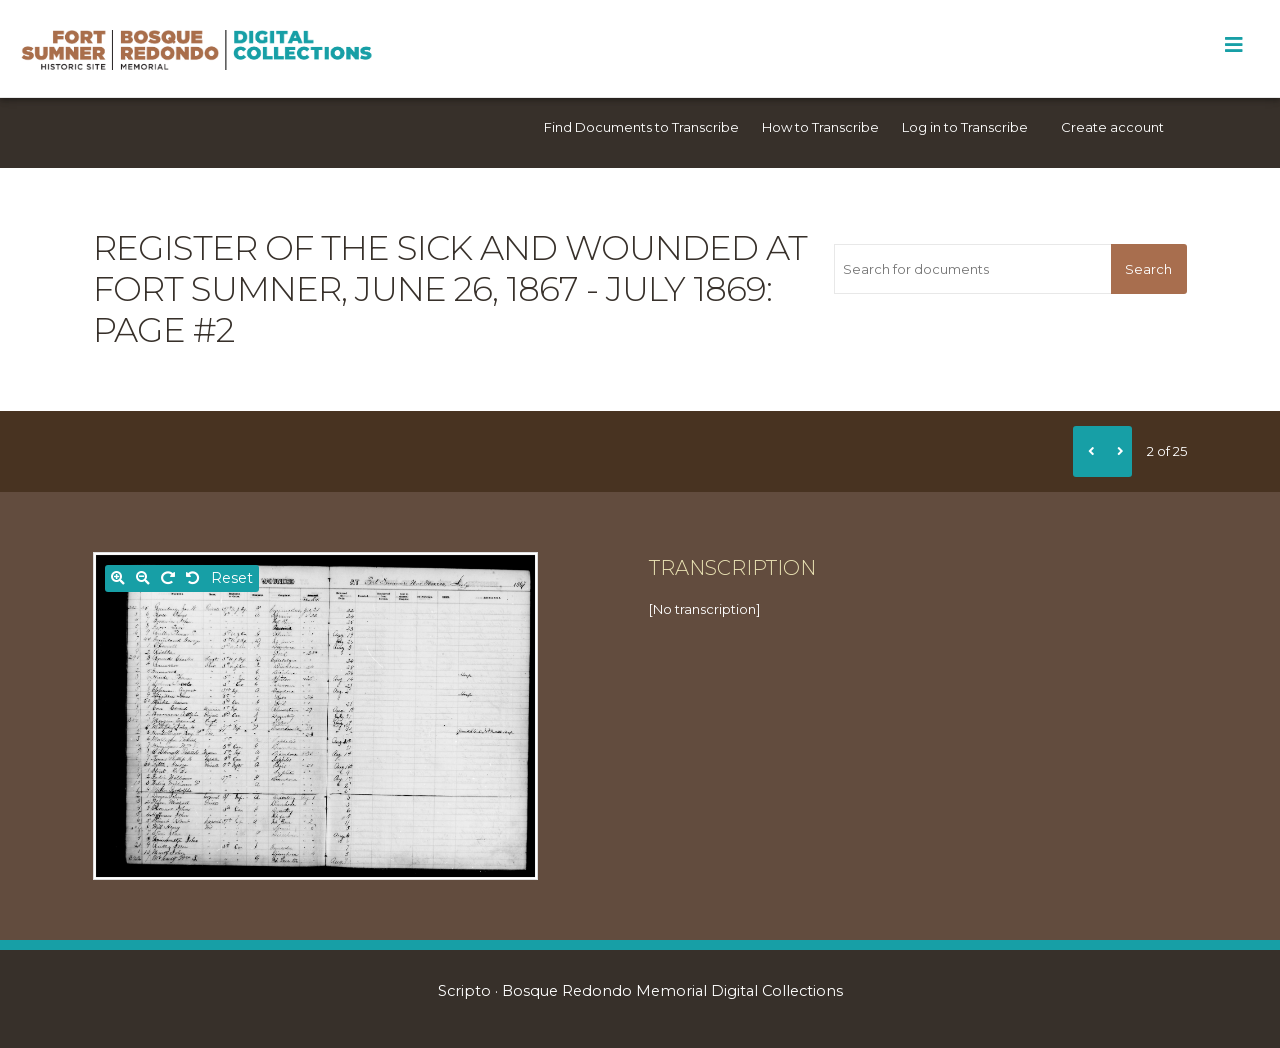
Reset (232, 578)
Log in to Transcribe (965, 127)
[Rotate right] (168, 578)
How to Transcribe (820, 127)
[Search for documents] (972, 269)
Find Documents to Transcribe (641, 127)
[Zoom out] (143, 578)
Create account (1112, 127)
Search (1148, 269)
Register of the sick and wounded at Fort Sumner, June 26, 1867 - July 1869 (450, 268)
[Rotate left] (193, 578)
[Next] (1117, 451)
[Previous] (1088, 451)
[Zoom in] (118, 578)
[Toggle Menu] (1233, 45)
